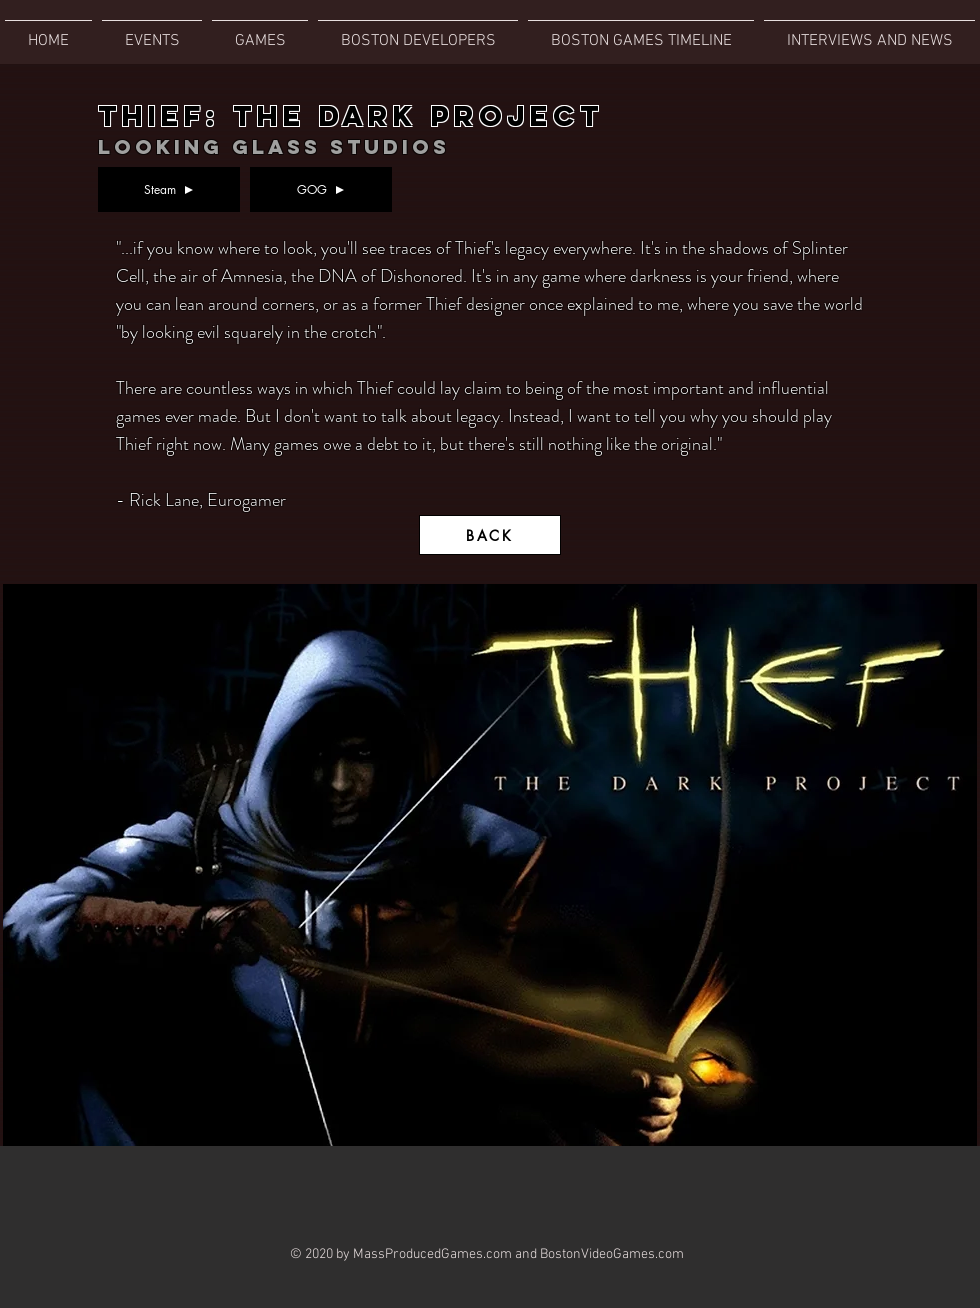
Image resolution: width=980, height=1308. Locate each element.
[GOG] (321, 189)
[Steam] (169, 189)
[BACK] (490, 535)
